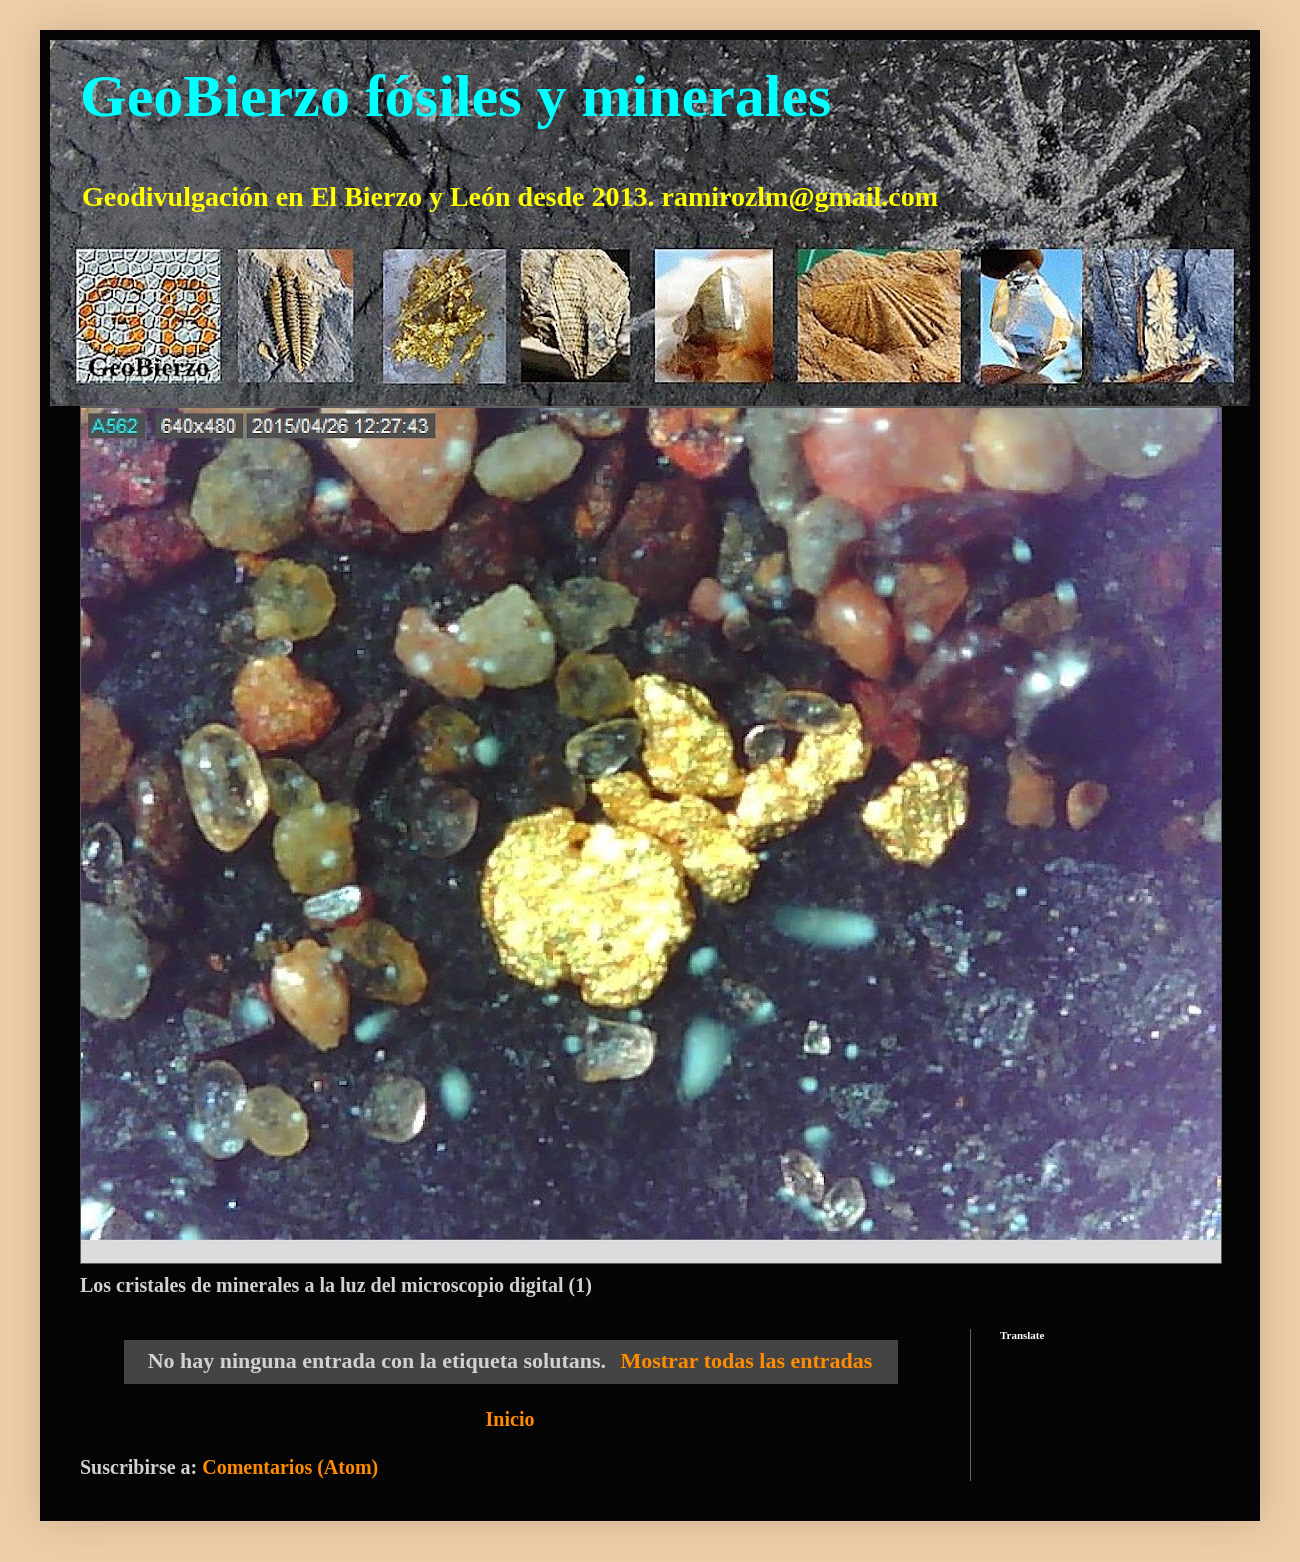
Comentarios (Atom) (290, 1467)
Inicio (510, 1419)
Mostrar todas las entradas (746, 1360)
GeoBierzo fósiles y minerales (455, 96)
